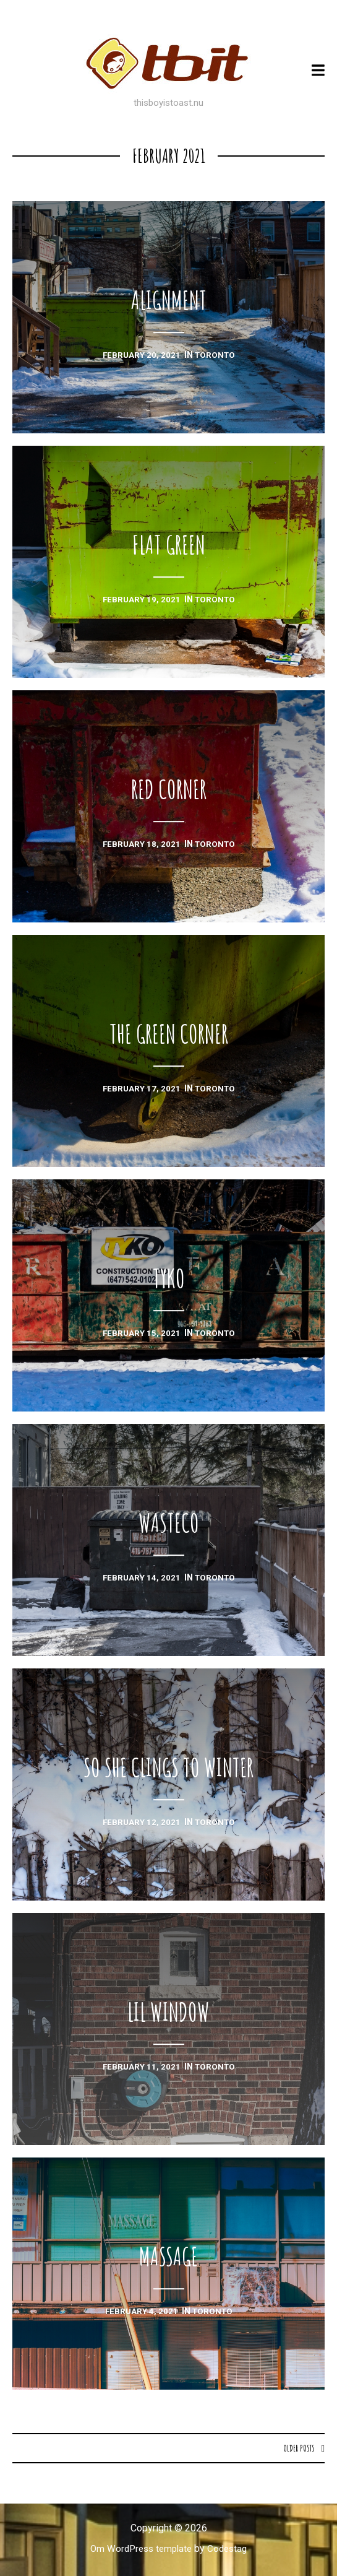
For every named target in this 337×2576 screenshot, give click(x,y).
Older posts (298, 2448)
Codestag (230, 2549)
